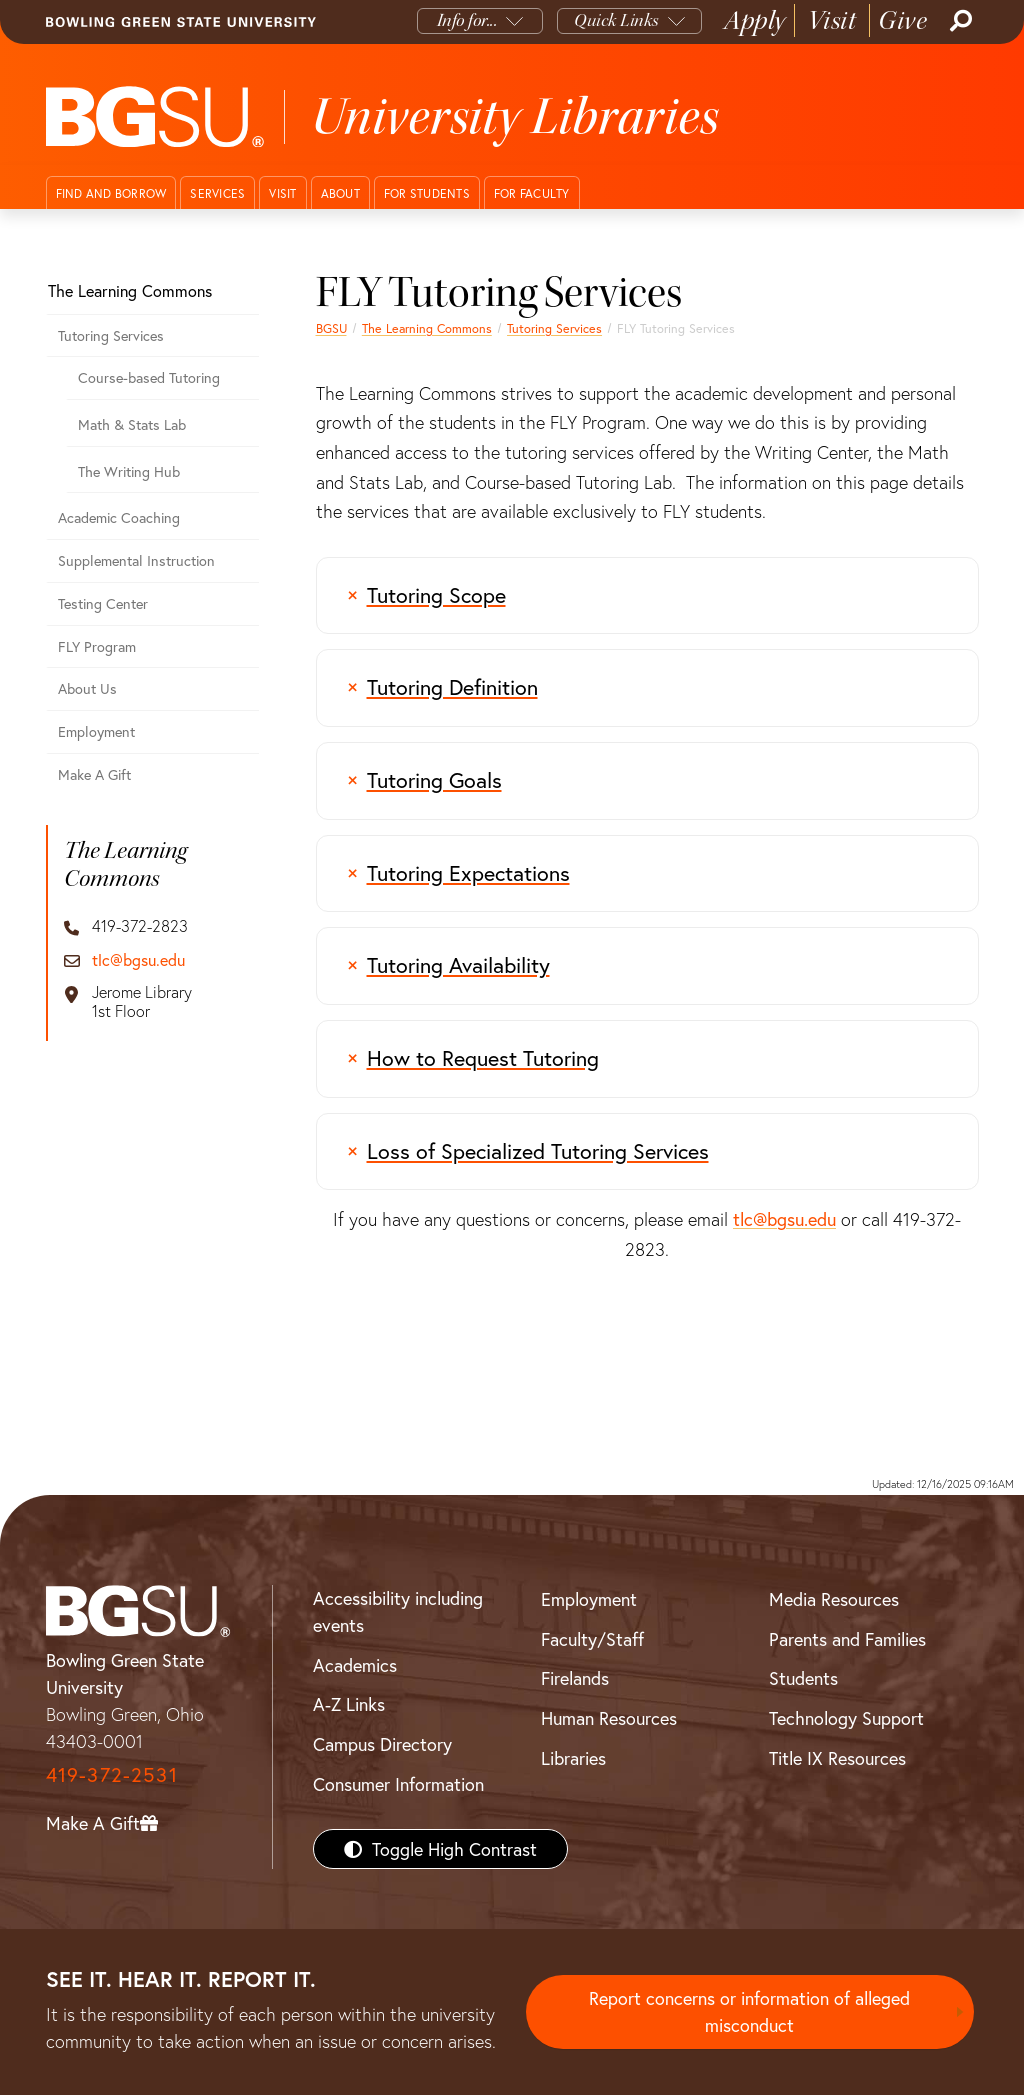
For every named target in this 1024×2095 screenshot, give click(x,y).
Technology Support (846, 1718)
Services (217, 193)
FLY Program (97, 646)
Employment (96, 731)
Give (902, 20)
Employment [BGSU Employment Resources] (589, 1599)
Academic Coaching (119, 517)
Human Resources (609, 1718)
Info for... (467, 20)
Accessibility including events (398, 1611)
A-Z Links (349, 1704)
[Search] (959, 21)
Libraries (573, 1758)
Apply (755, 20)
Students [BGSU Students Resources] (803, 1678)
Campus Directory (382, 1744)
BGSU (331, 328)
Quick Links (616, 20)
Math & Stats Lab (132, 424)
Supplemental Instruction (136, 560)
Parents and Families (847, 1639)
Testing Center (103, 603)
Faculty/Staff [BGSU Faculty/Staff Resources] (592, 1639)
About (340, 193)
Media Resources (834, 1599)
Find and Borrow (111, 193)
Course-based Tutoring (149, 377)
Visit (832, 20)
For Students (427, 193)
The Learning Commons (427, 328)
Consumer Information (398, 1784)
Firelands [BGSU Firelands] (575, 1678)
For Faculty (532, 193)
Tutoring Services (554, 328)
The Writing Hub (129, 471)
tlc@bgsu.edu (784, 1219)
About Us (87, 688)
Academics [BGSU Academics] (355, 1665)
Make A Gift (94, 774)
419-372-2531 (112, 1774)
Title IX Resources (837, 1758)
